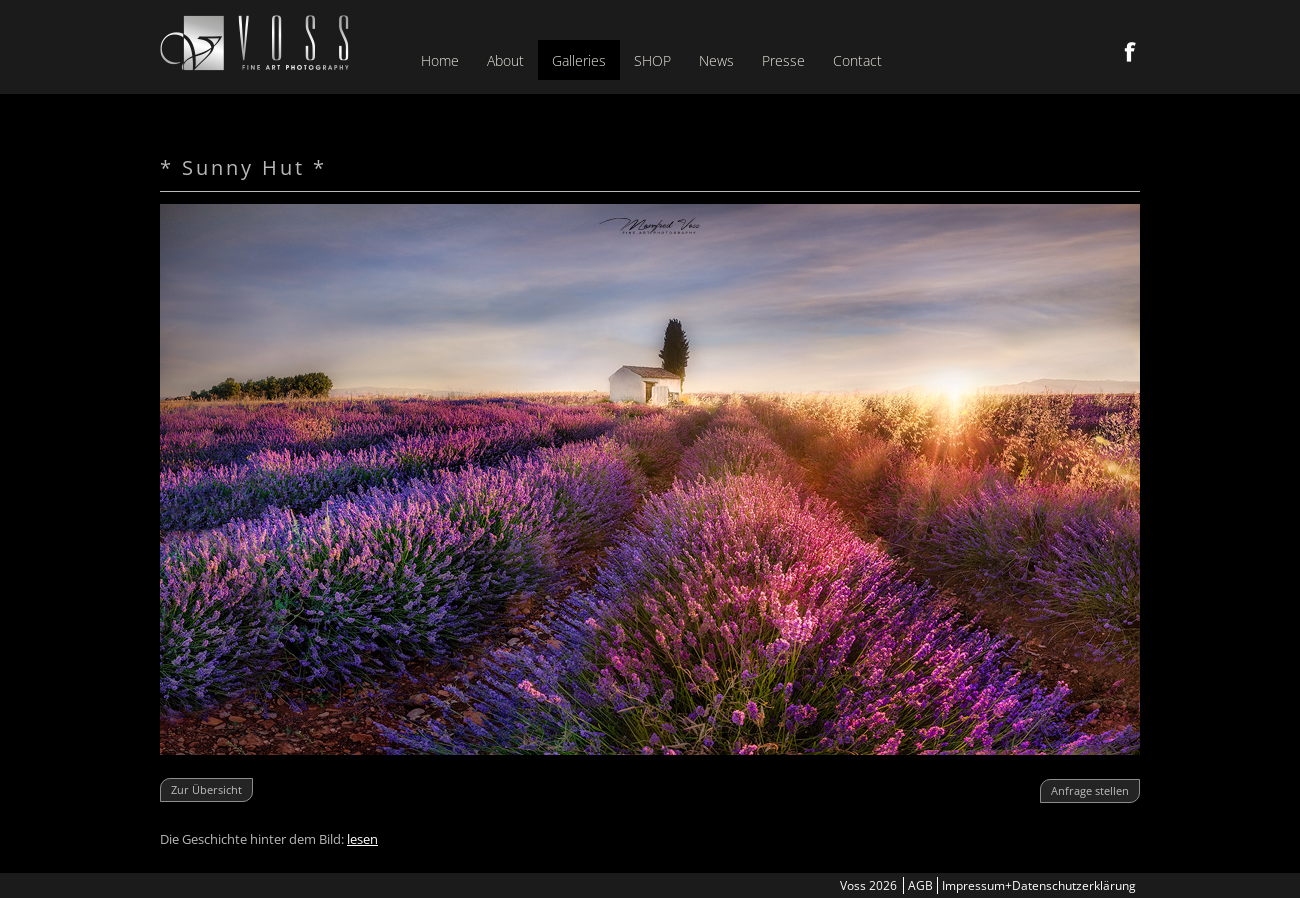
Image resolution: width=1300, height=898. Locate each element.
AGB (920, 885)
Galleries (579, 60)
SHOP (652, 60)
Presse (783, 60)
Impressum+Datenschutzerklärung (1039, 885)
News (716, 60)
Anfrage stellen (1090, 790)
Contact (857, 60)
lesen (362, 839)
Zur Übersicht (206, 789)
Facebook (1130, 52)
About (505, 60)
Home (440, 60)
